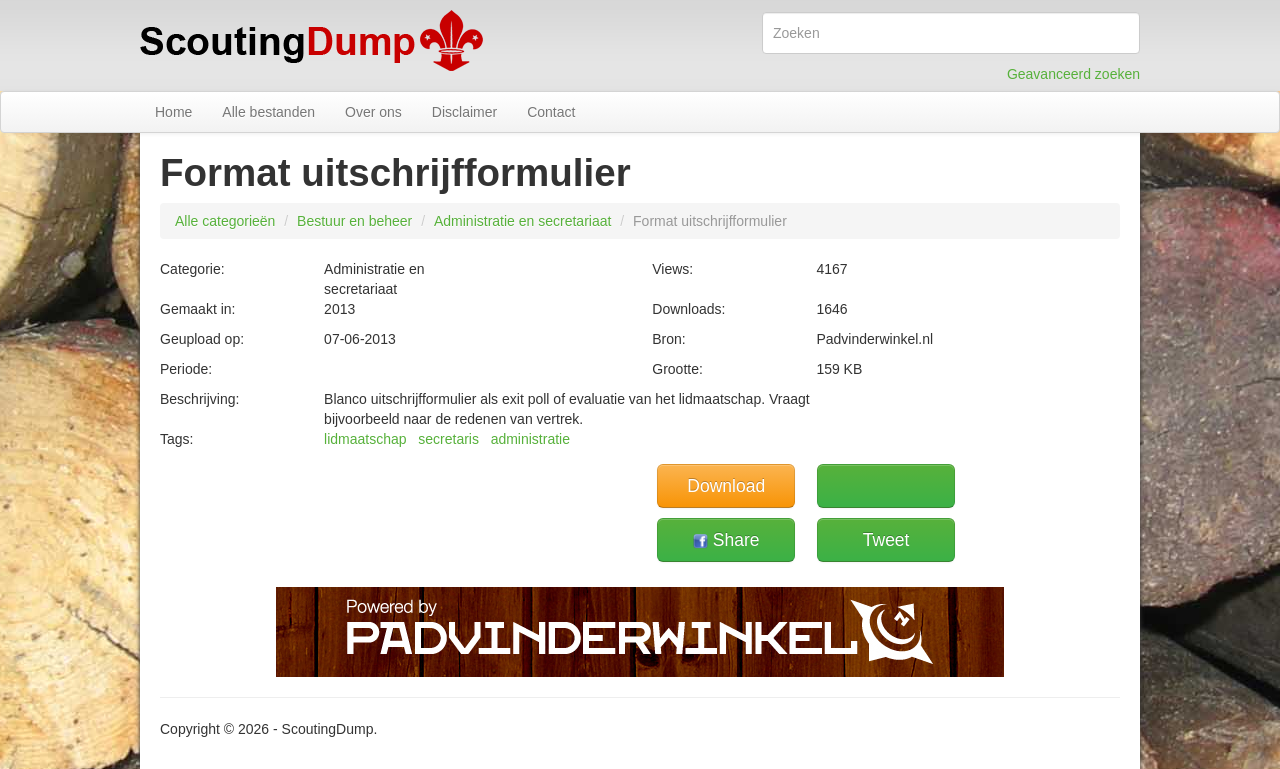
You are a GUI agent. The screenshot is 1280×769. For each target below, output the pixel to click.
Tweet (886, 540)
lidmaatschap (365, 439)
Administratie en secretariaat (522, 221)
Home (173, 112)
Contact (551, 112)
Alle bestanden (268, 112)
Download (726, 486)
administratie (530, 439)
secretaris (448, 439)
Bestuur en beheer (354, 221)
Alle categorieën (225, 221)
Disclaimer (464, 112)
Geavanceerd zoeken (1073, 74)
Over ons (373, 112)
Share (726, 540)
